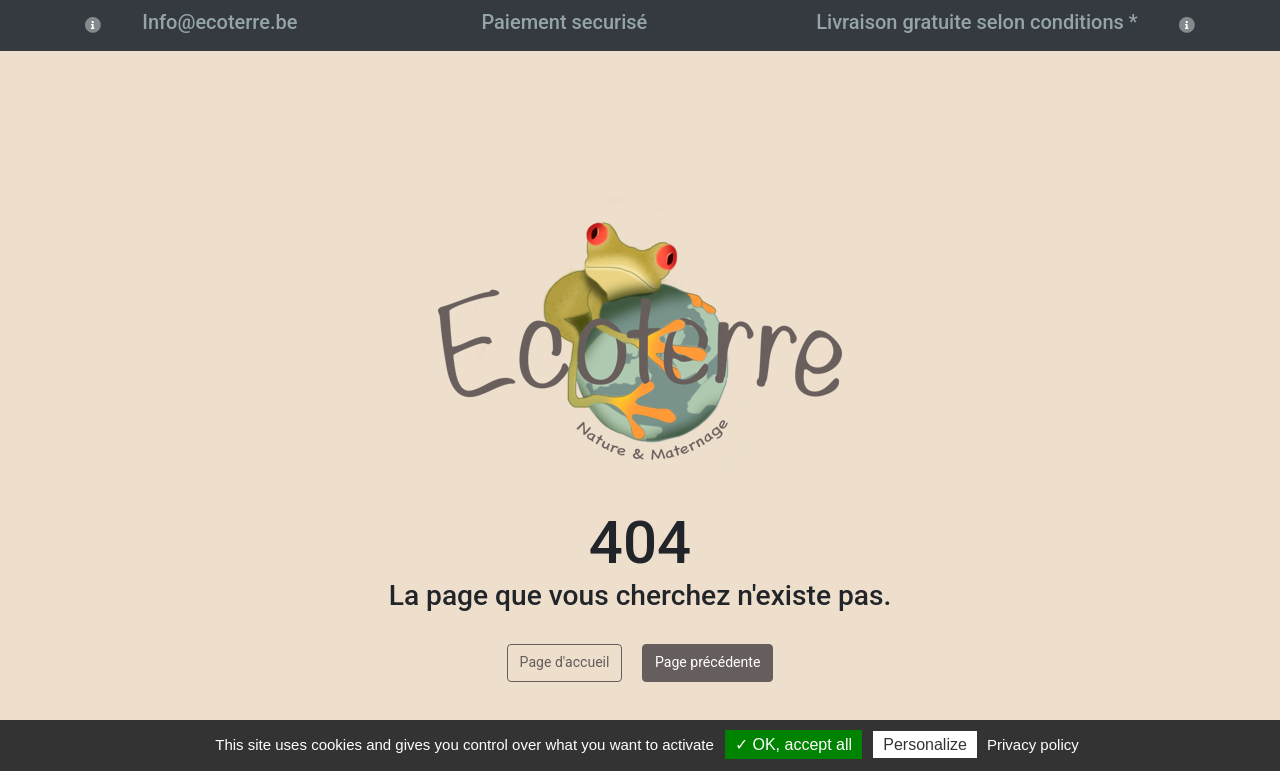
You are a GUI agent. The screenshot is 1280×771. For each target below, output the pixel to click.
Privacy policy (1033, 744)
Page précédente (707, 662)
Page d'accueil (565, 662)
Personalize (925, 744)
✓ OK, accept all (793, 744)
